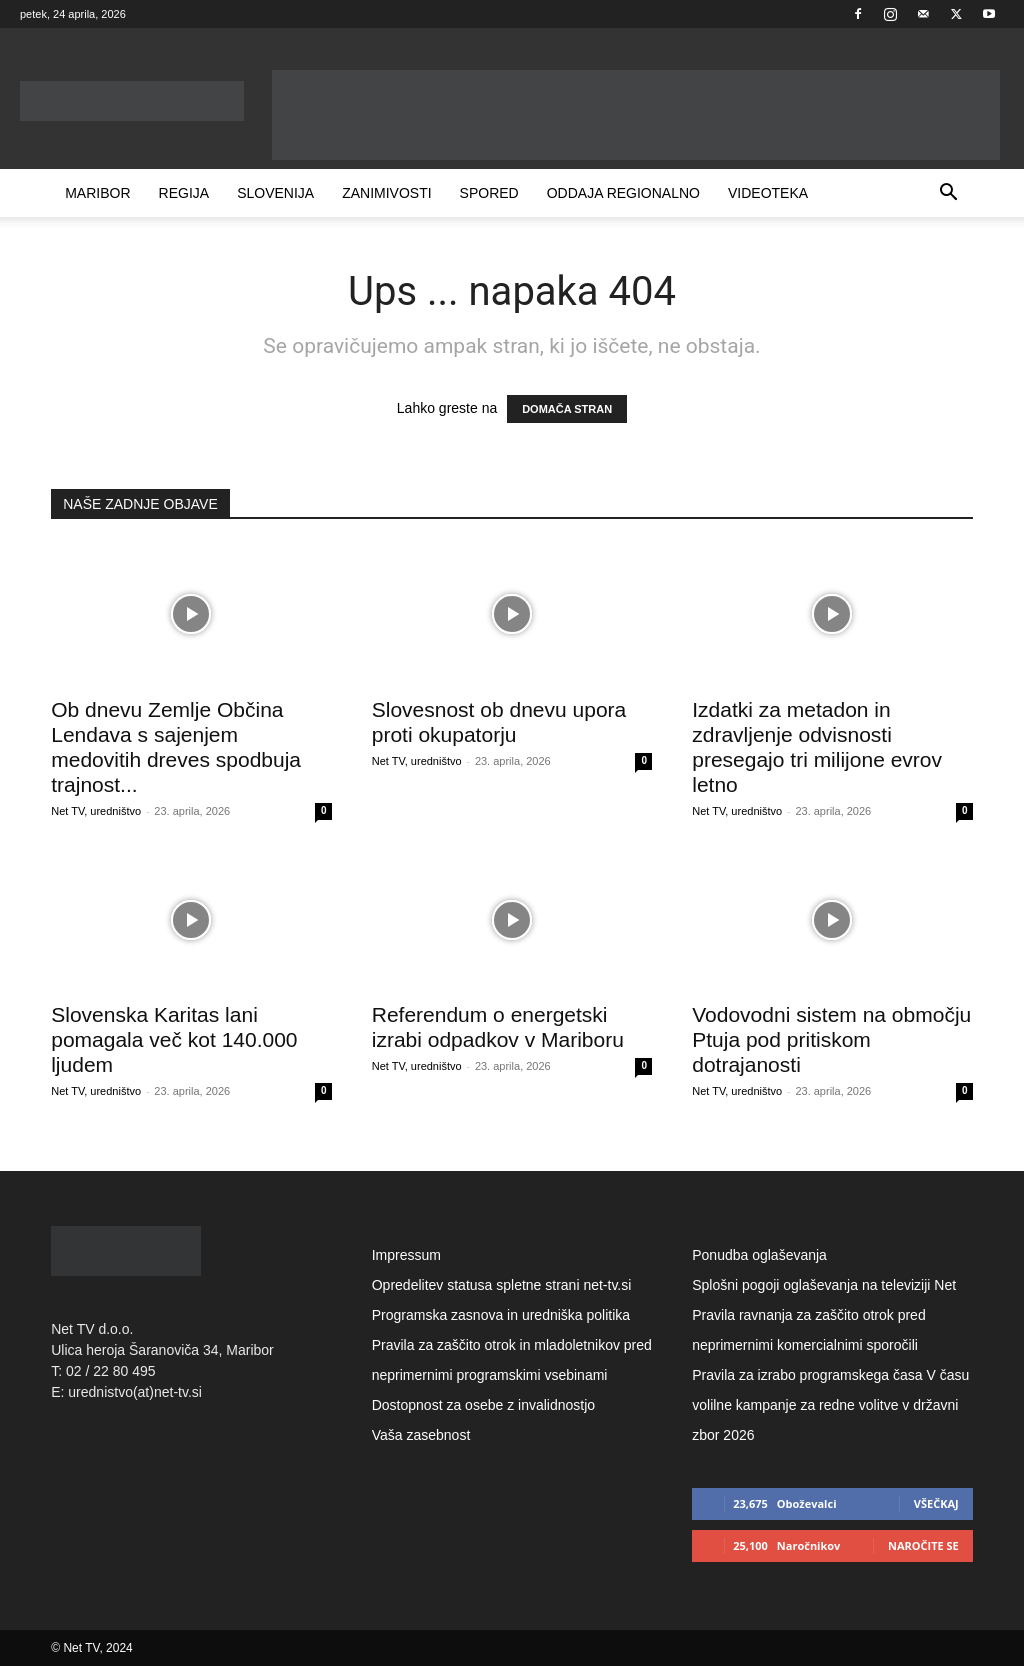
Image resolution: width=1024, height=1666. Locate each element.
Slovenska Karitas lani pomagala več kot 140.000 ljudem (174, 1039)
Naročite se (923, 1545)
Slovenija (275, 193)
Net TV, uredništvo (96, 811)
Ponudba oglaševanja (759, 1255)
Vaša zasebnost (421, 1435)
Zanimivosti (386, 193)
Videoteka (768, 193)
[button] (949, 194)
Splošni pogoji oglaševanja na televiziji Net (824, 1285)
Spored (489, 193)
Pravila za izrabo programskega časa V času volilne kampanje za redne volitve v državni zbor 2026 (830, 1405)
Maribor (97, 193)
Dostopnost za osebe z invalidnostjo (483, 1405)
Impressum (406, 1255)
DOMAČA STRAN (567, 409)
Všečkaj (936, 1503)
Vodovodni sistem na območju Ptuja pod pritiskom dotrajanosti (831, 1039)
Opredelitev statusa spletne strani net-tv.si (502, 1285)
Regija (184, 193)
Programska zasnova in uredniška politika (501, 1315)
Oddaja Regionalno (623, 193)
